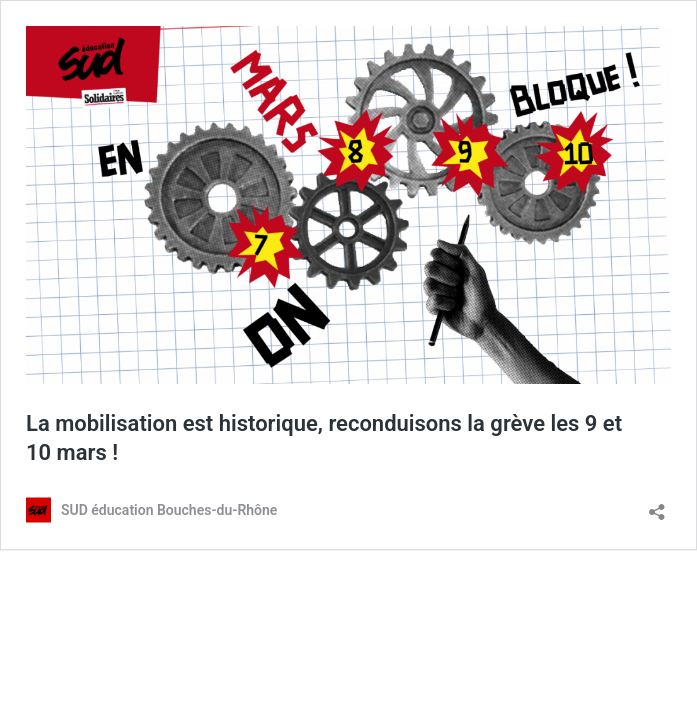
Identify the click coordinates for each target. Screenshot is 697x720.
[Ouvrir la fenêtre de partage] (657, 505)
